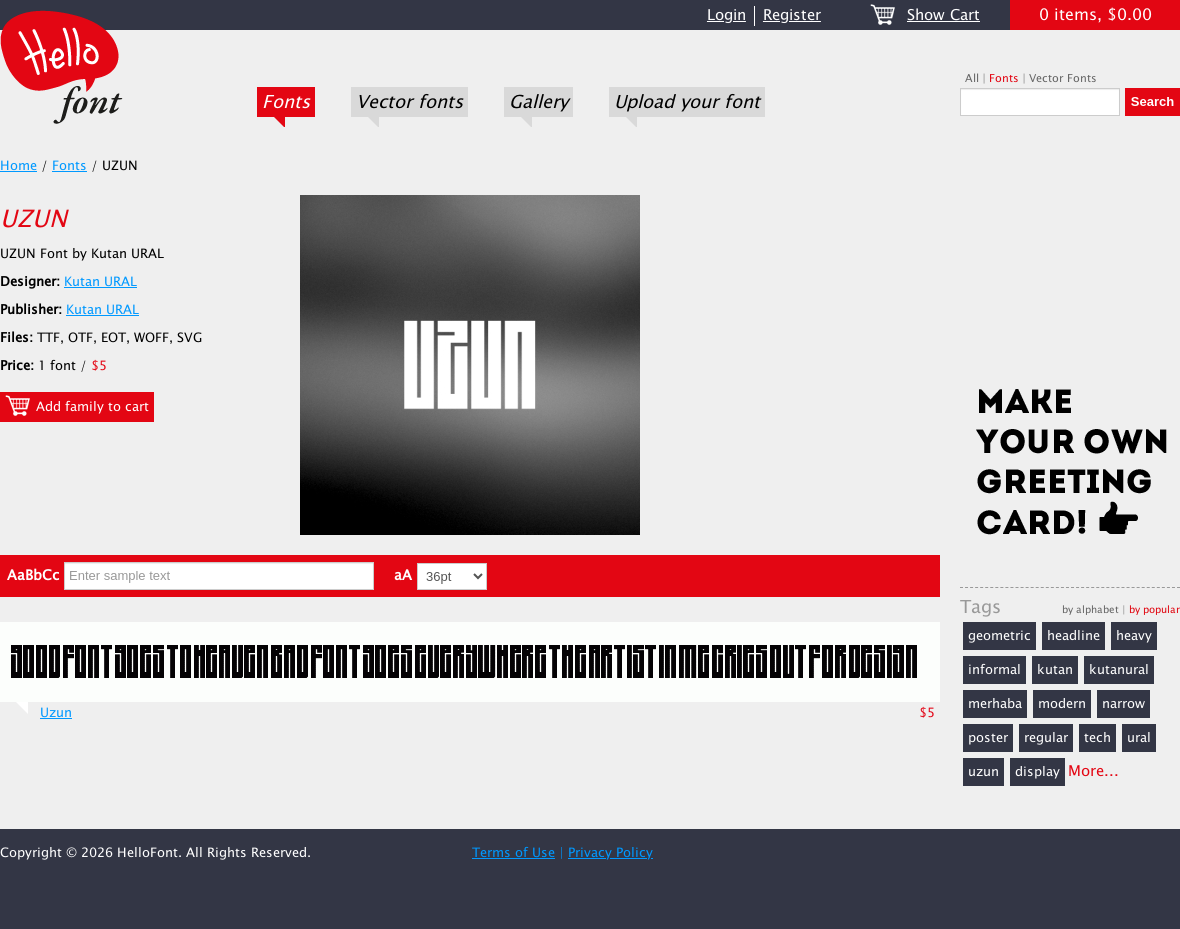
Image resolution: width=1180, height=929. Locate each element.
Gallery (538, 102)
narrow (1123, 704)
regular (1046, 738)
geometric (999, 636)
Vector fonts (409, 102)
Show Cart (943, 15)
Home (18, 166)
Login (726, 15)
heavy (1134, 636)
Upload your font (687, 102)
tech (1097, 738)
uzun (983, 772)
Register (792, 15)
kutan (1055, 670)
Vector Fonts (1063, 78)
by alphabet (1090, 609)
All (972, 78)
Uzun (56, 713)
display (1037, 772)
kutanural (1119, 670)
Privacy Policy (610, 853)
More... (1093, 771)
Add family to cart (77, 406)
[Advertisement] (1070, 257)
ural (1139, 738)
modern (1062, 704)
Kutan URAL (100, 282)
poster (988, 738)
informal (994, 670)
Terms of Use (513, 853)
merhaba (995, 704)
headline (1073, 636)
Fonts (286, 102)
